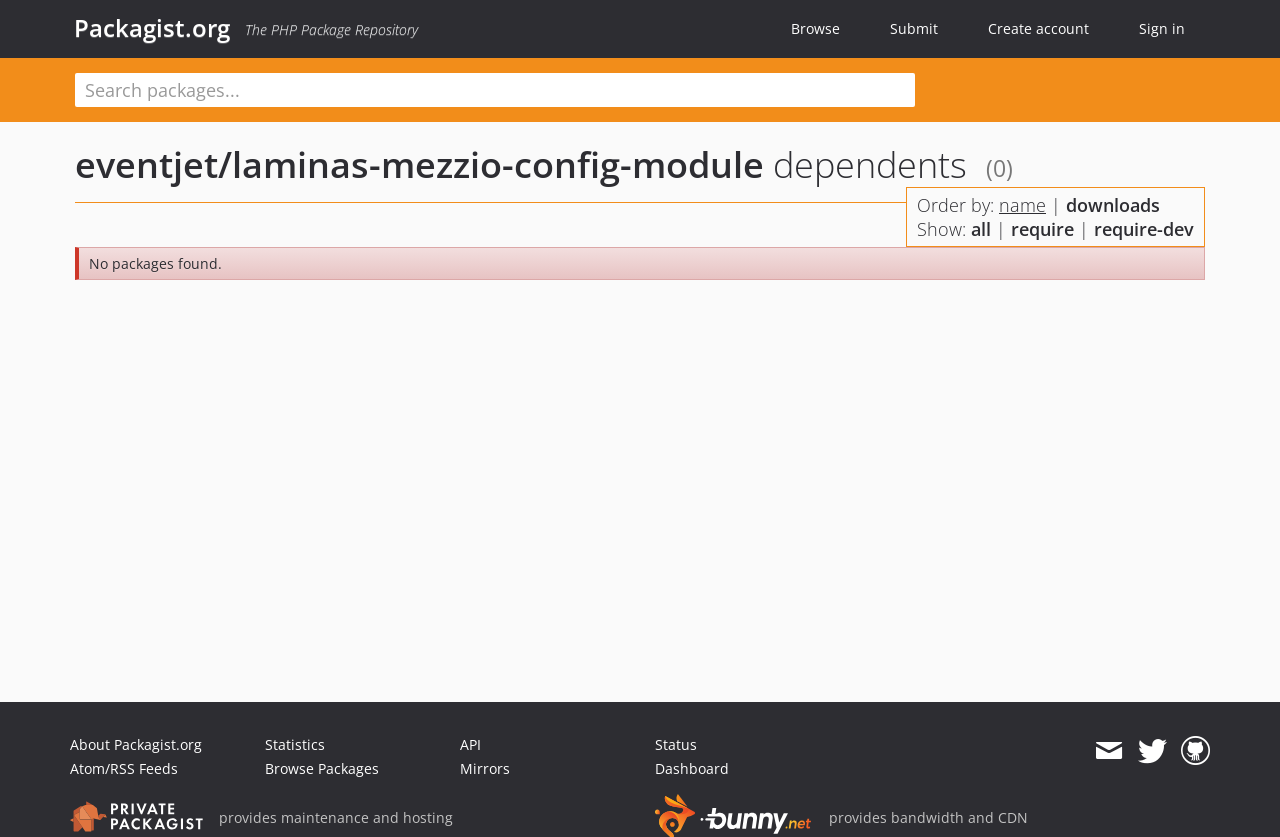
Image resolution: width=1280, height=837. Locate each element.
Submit (914, 28)
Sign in (1162, 28)
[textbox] (495, 90)
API (470, 744)
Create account (1038, 28)
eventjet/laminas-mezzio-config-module (419, 164)
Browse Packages (322, 768)
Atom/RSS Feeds (124, 768)
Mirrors (485, 768)
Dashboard (692, 768)
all (981, 229)
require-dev (1144, 229)
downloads (1113, 205)
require (1042, 229)
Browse (815, 28)
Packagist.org (152, 28)
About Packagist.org (136, 744)
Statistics (295, 744)
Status (676, 744)
